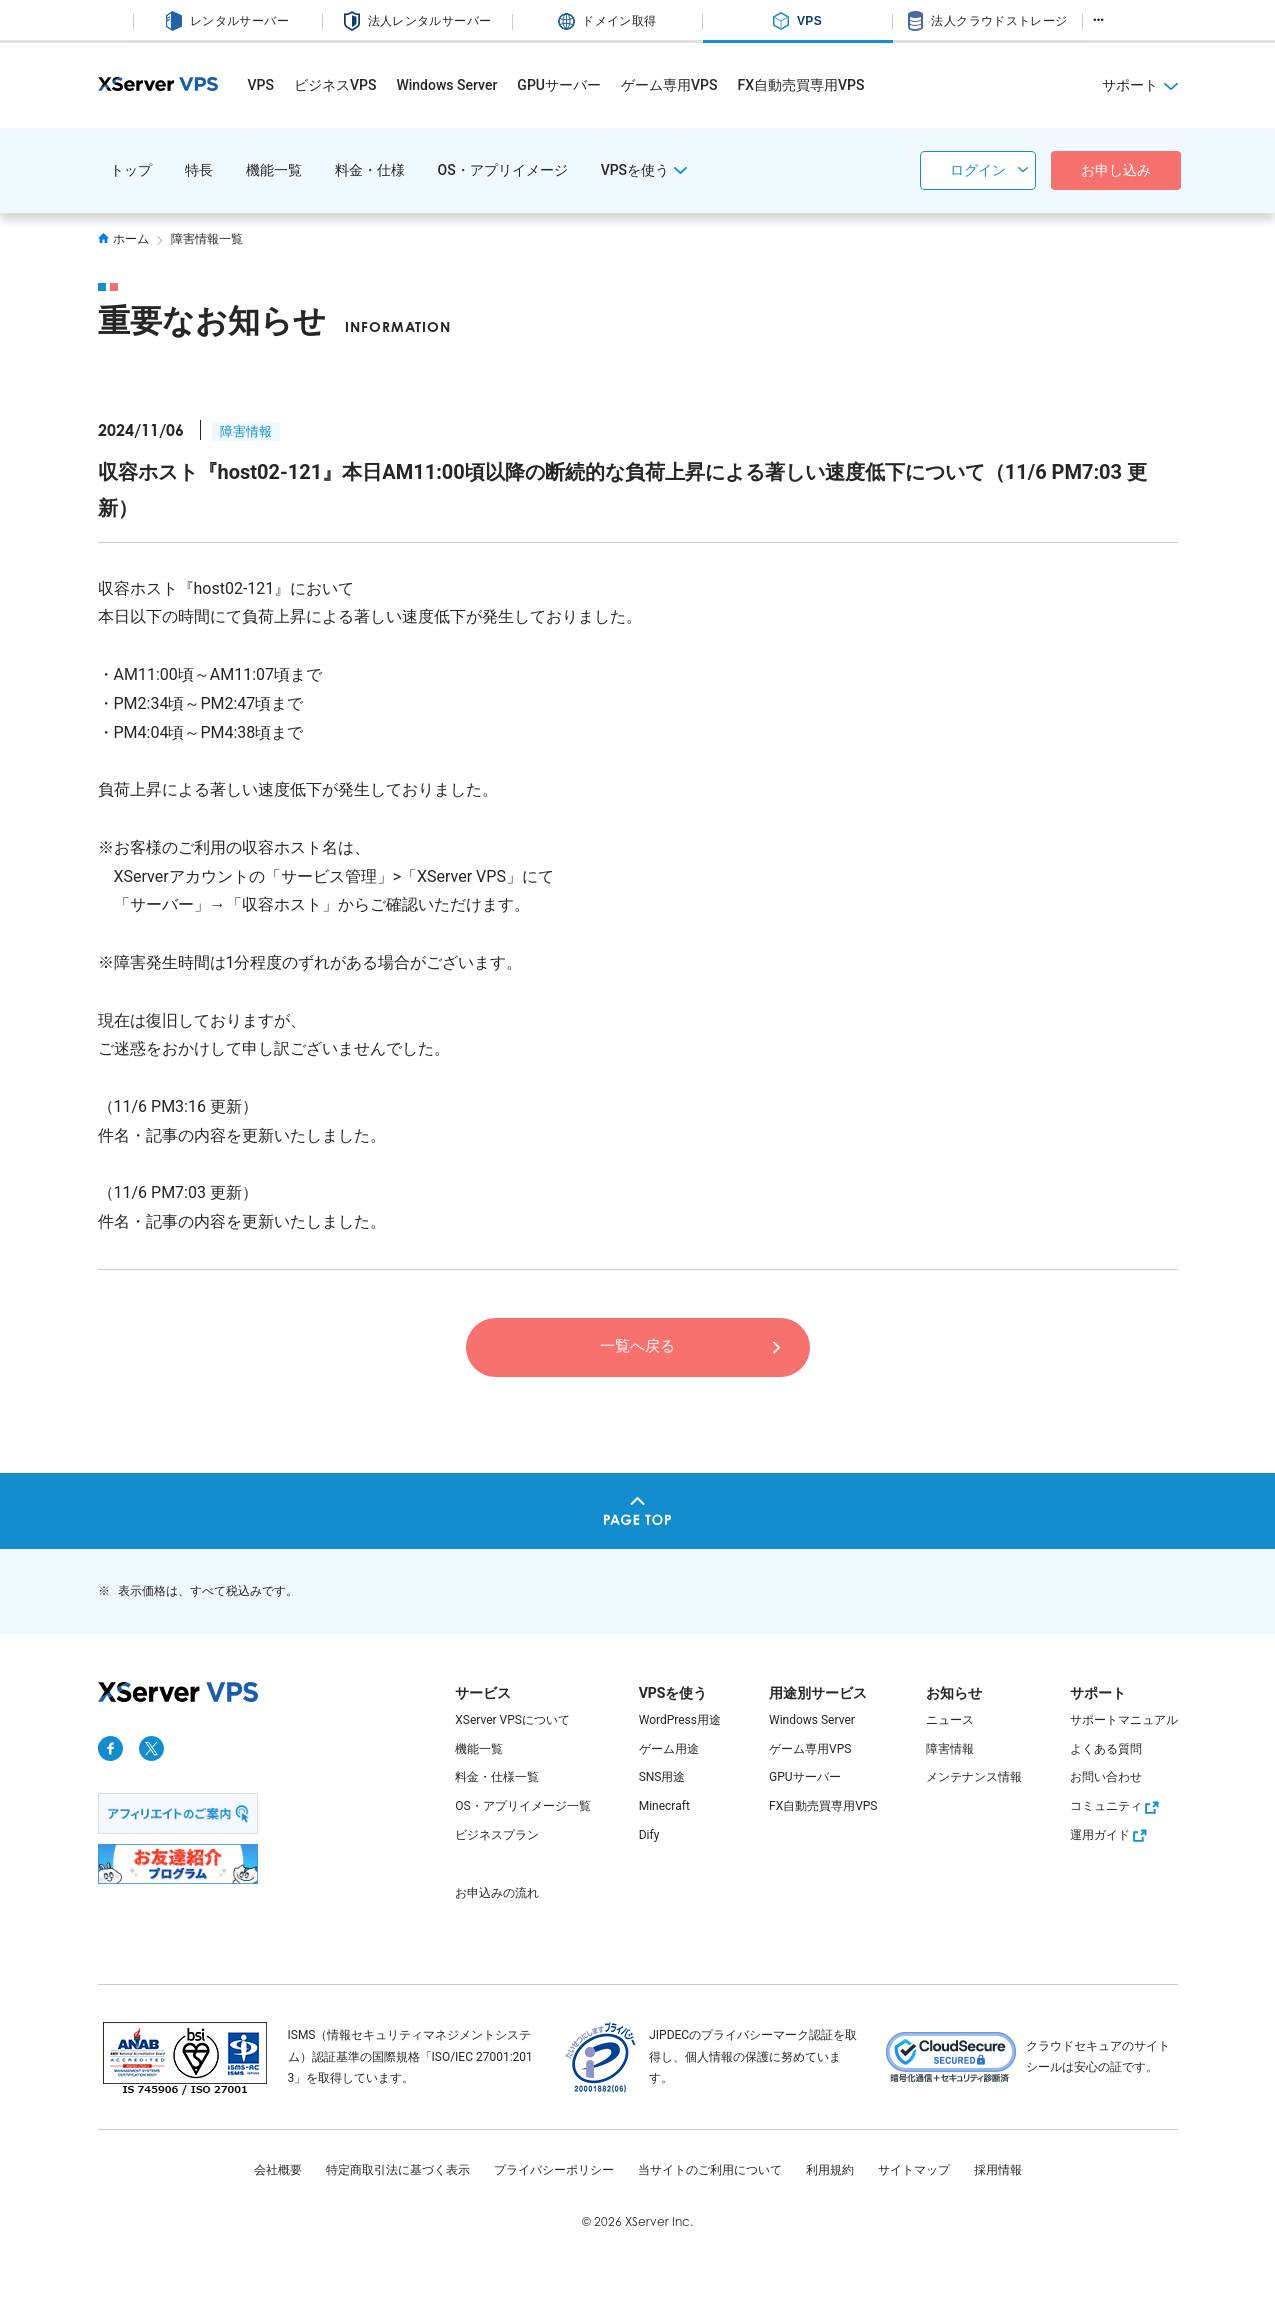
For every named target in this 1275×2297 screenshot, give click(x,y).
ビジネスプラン (497, 1835)
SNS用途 (662, 1777)
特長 (199, 170)
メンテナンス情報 (974, 1777)
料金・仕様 (370, 170)
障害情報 (246, 431)
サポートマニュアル (1124, 1720)
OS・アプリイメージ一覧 (522, 1806)
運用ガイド (1111, 1835)
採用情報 (998, 2170)
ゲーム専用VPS (669, 85)
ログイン (978, 170)
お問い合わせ (1106, 1777)
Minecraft (664, 1806)
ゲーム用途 (669, 1749)
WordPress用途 (680, 1720)
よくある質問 (1106, 1749)
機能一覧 (274, 170)
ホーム (124, 239)
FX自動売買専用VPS (800, 85)
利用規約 (830, 2170)
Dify (649, 1835)
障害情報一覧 (207, 239)
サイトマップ (914, 2170)
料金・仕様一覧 (497, 1777)
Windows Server (446, 85)
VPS (261, 85)
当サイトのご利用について (710, 2170)
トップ (131, 170)
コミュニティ (1117, 1806)
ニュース (950, 1720)
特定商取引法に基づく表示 (398, 2170)
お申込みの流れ (497, 1893)
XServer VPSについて (512, 1720)
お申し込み (1116, 170)
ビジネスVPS (335, 85)
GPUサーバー (559, 85)
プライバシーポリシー (554, 2170)
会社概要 (278, 2170)
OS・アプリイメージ (503, 170)
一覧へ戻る (638, 1345)
